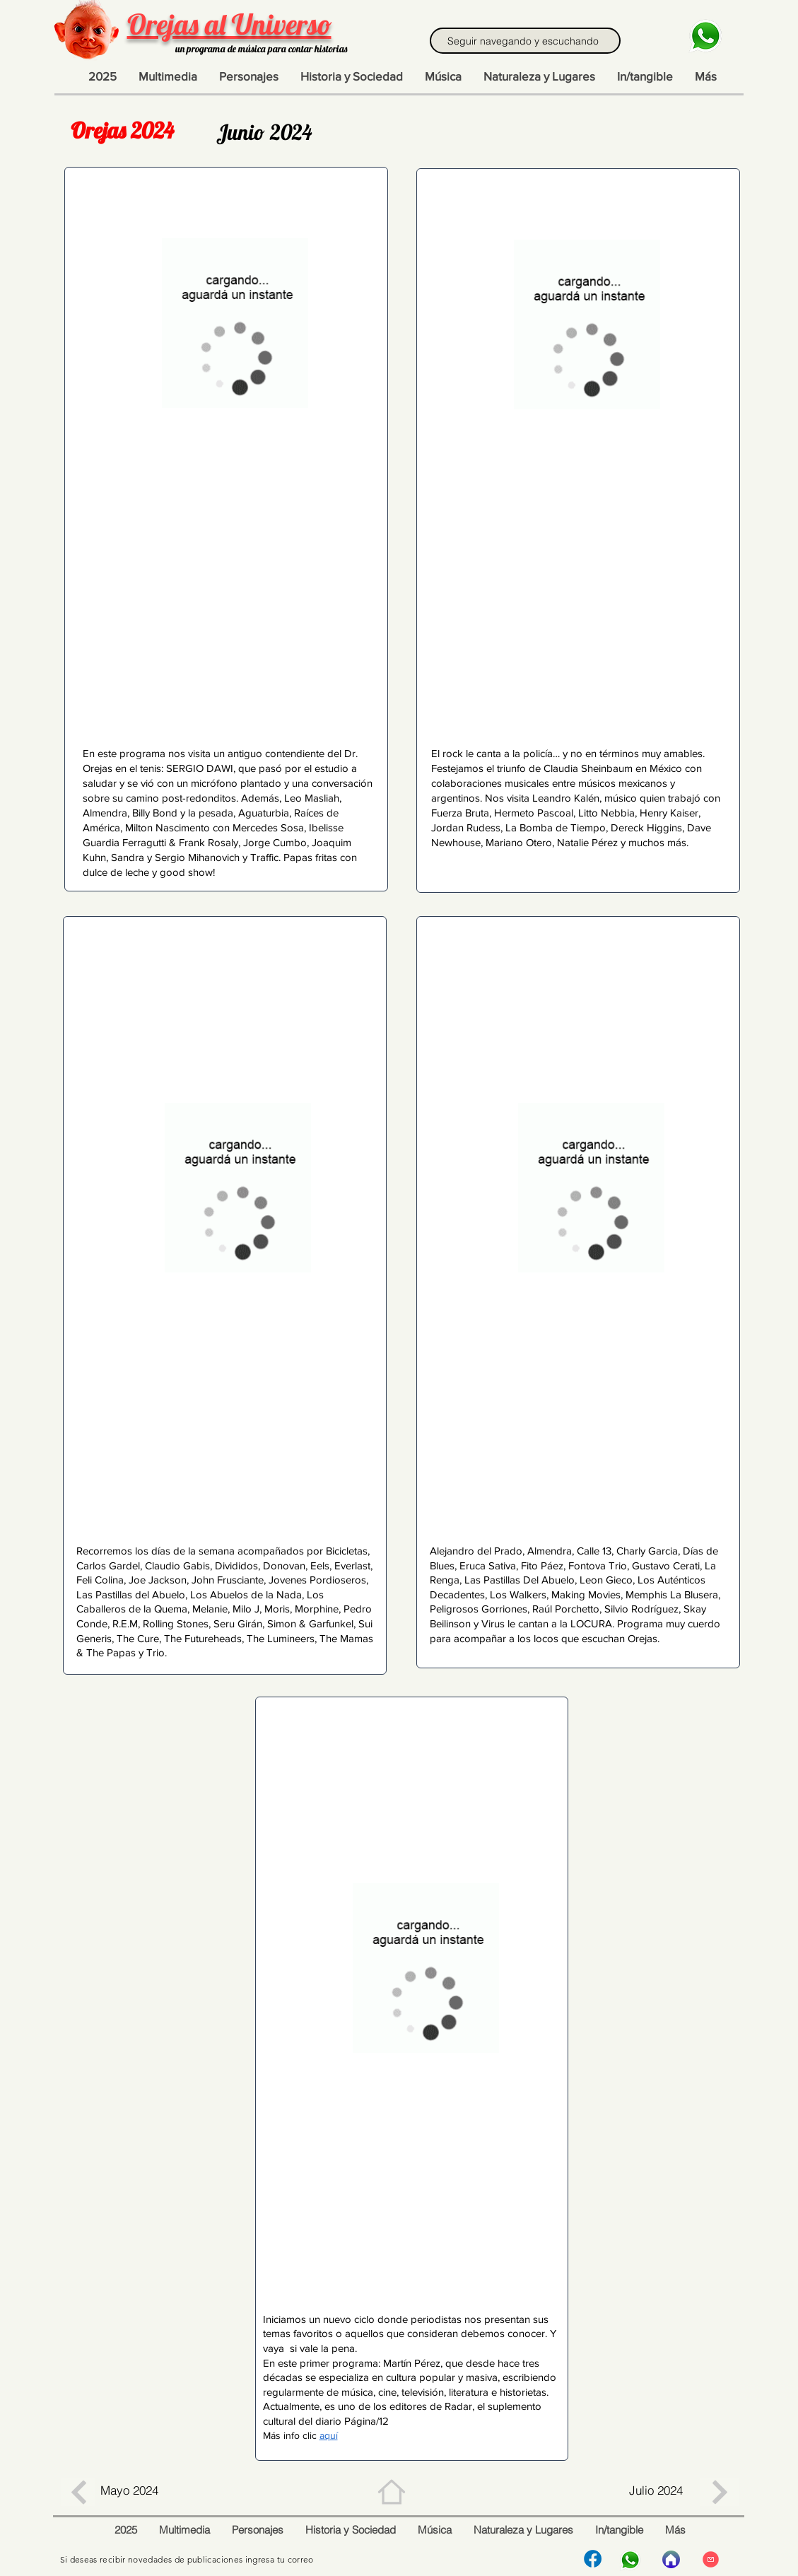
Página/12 (366, 2421)
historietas (523, 2392)
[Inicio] (671, 2559)
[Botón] (78, 2492)
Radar (458, 2406)
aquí (328, 2435)
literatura (468, 2392)
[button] (705, 76)
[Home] (392, 2491)
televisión (422, 2392)
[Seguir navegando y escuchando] (525, 41)
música (357, 2392)
